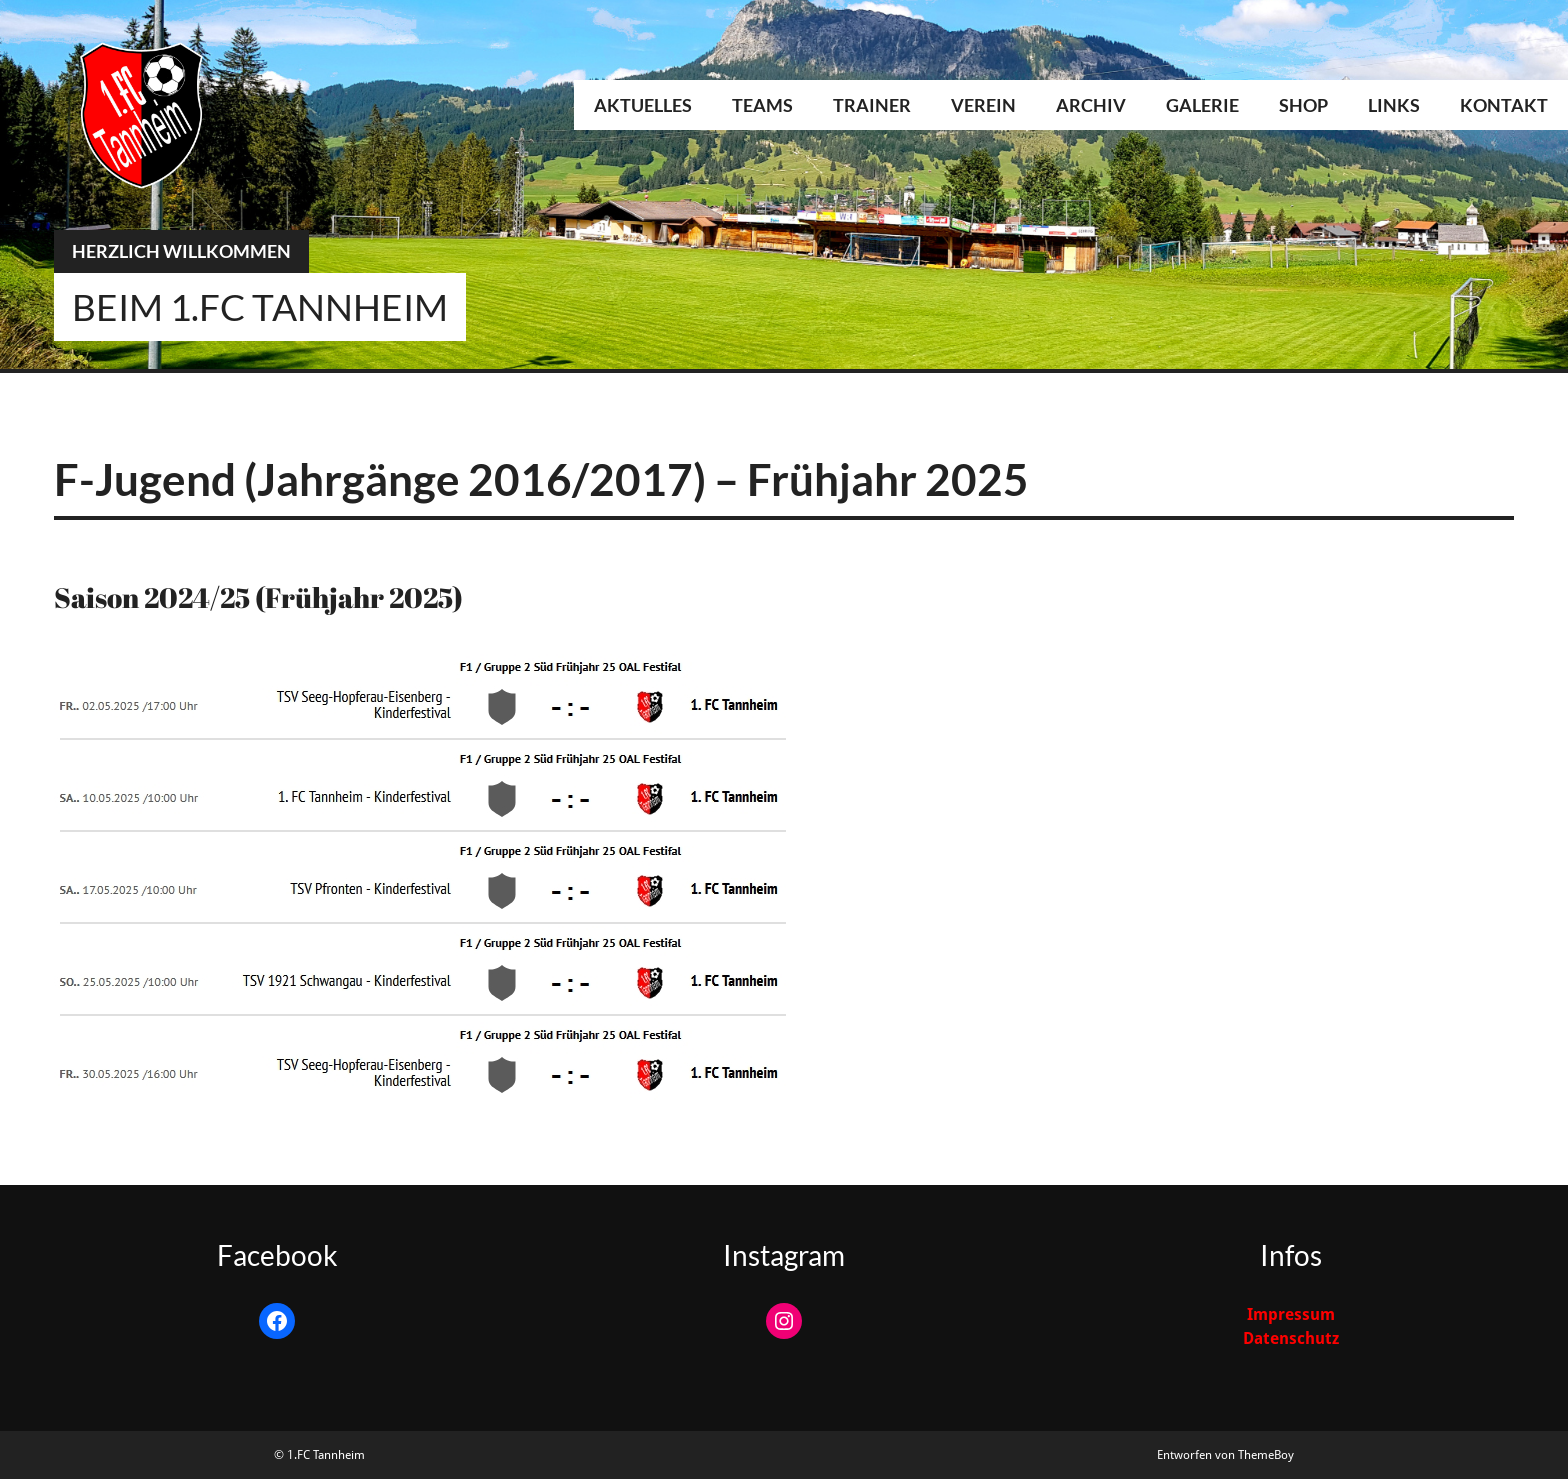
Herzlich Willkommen (181, 251)
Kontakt (1504, 105)
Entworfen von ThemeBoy (1225, 1455)
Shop (1303, 105)
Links (1394, 105)
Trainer (872, 105)
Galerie (1202, 105)
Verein (983, 105)
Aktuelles (643, 105)
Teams (762, 105)
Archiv (1091, 105)
